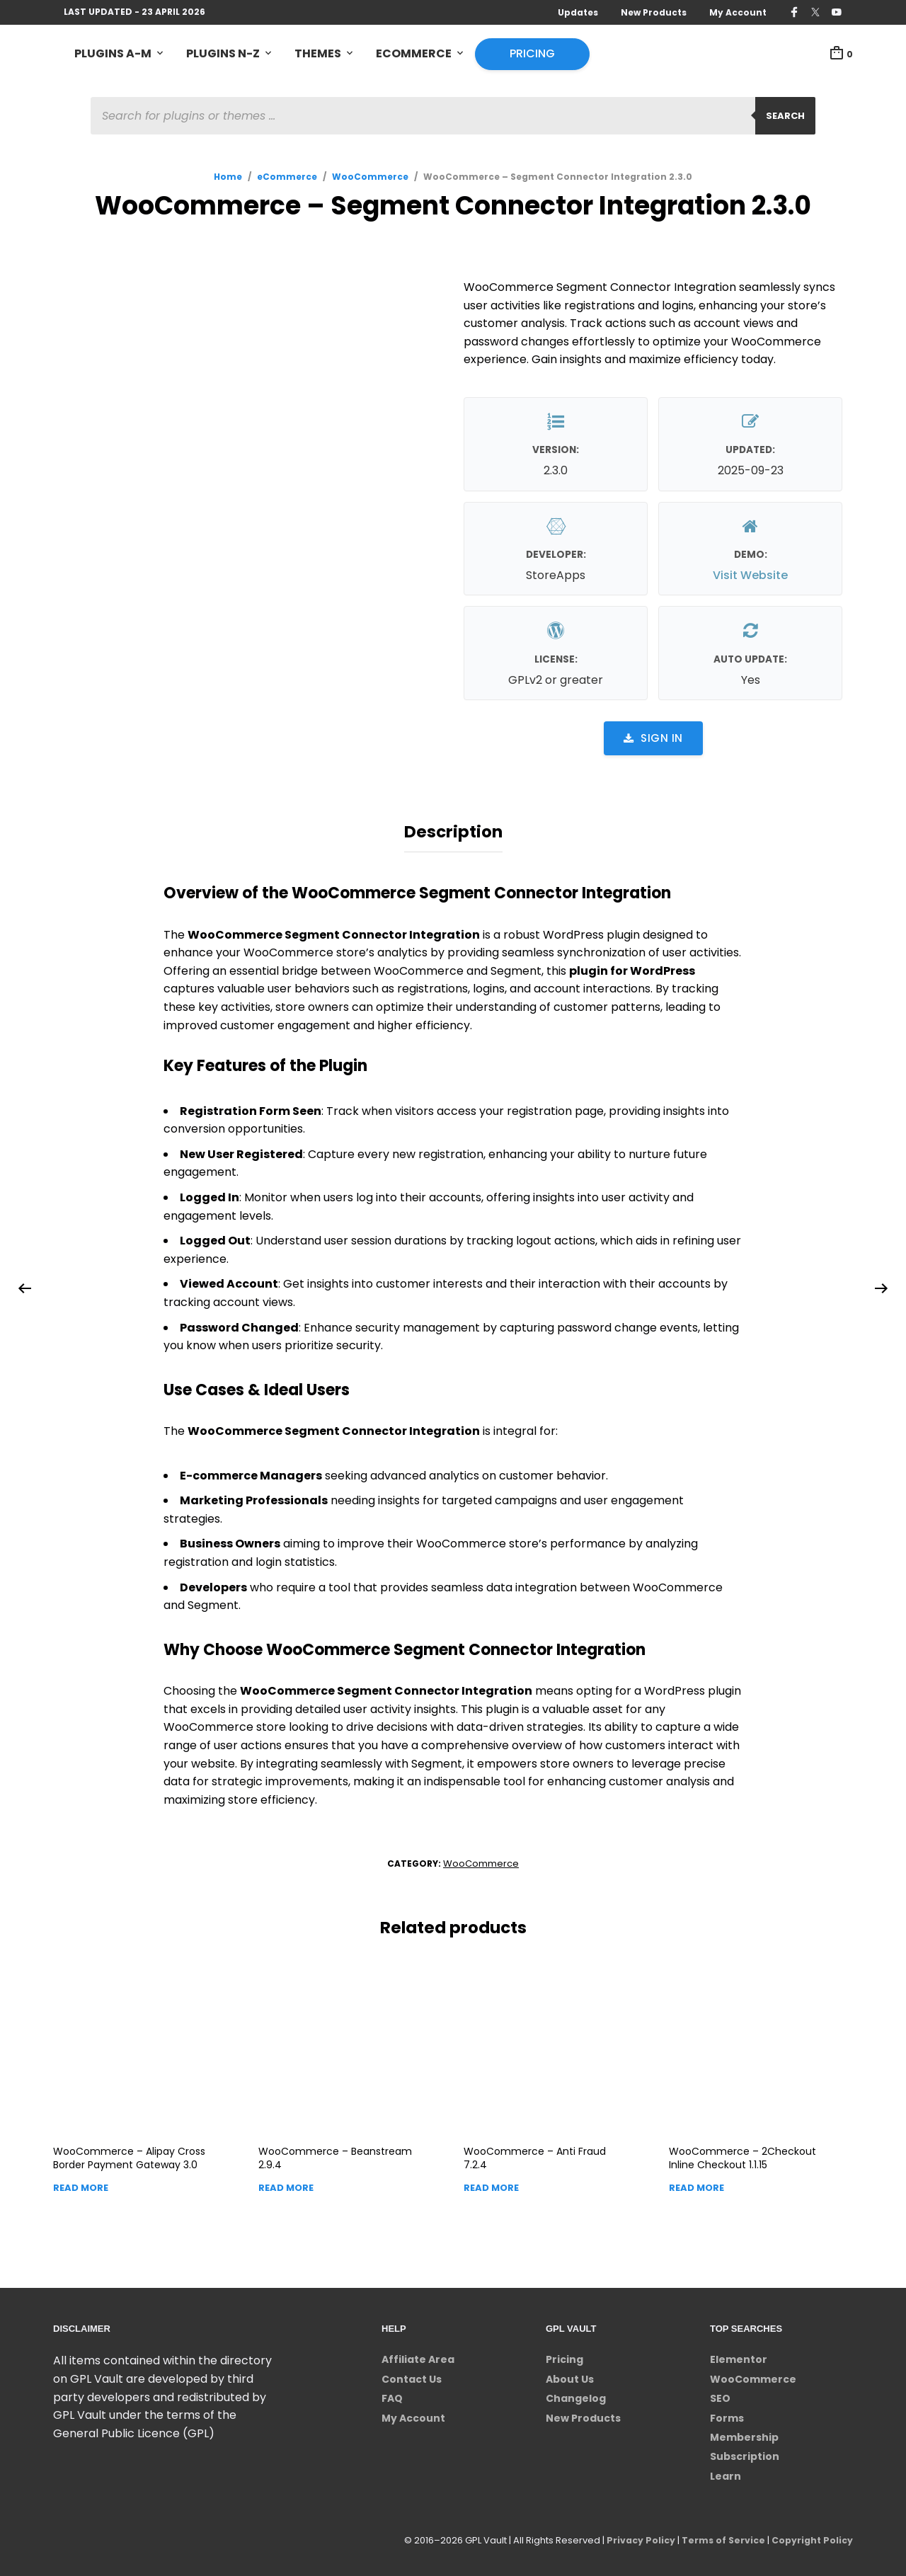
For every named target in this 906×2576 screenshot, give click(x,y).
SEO (720, 2395)
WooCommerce (370, 178)
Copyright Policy (811, 2536)
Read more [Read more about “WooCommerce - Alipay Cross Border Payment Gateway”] (80, 2183)
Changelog (576, 2395)
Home (228, 178)
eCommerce (414, 54)
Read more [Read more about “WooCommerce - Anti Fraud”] (491, 2183)
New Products (654, 12)
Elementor (738, 2356)
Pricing (532, 54)
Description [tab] (453, 830)
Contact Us (412, 2375)
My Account (738, 12)
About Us (570, 2375)
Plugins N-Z (223, 54)
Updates (578, 12)
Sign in (653, 739)
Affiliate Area (418, 2356)
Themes (317, 54)
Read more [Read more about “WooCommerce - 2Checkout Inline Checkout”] (696, 2183)
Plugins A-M (112, 54)
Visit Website (750, 576)
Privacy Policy (635, 2536)
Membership (744, 2433)
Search (785, 117)
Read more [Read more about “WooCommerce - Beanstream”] (286, 2183)
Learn (725, 2472)
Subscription (744, 2453)
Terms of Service (719, 2536)
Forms (727, 2414)
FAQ (392, 2395)
